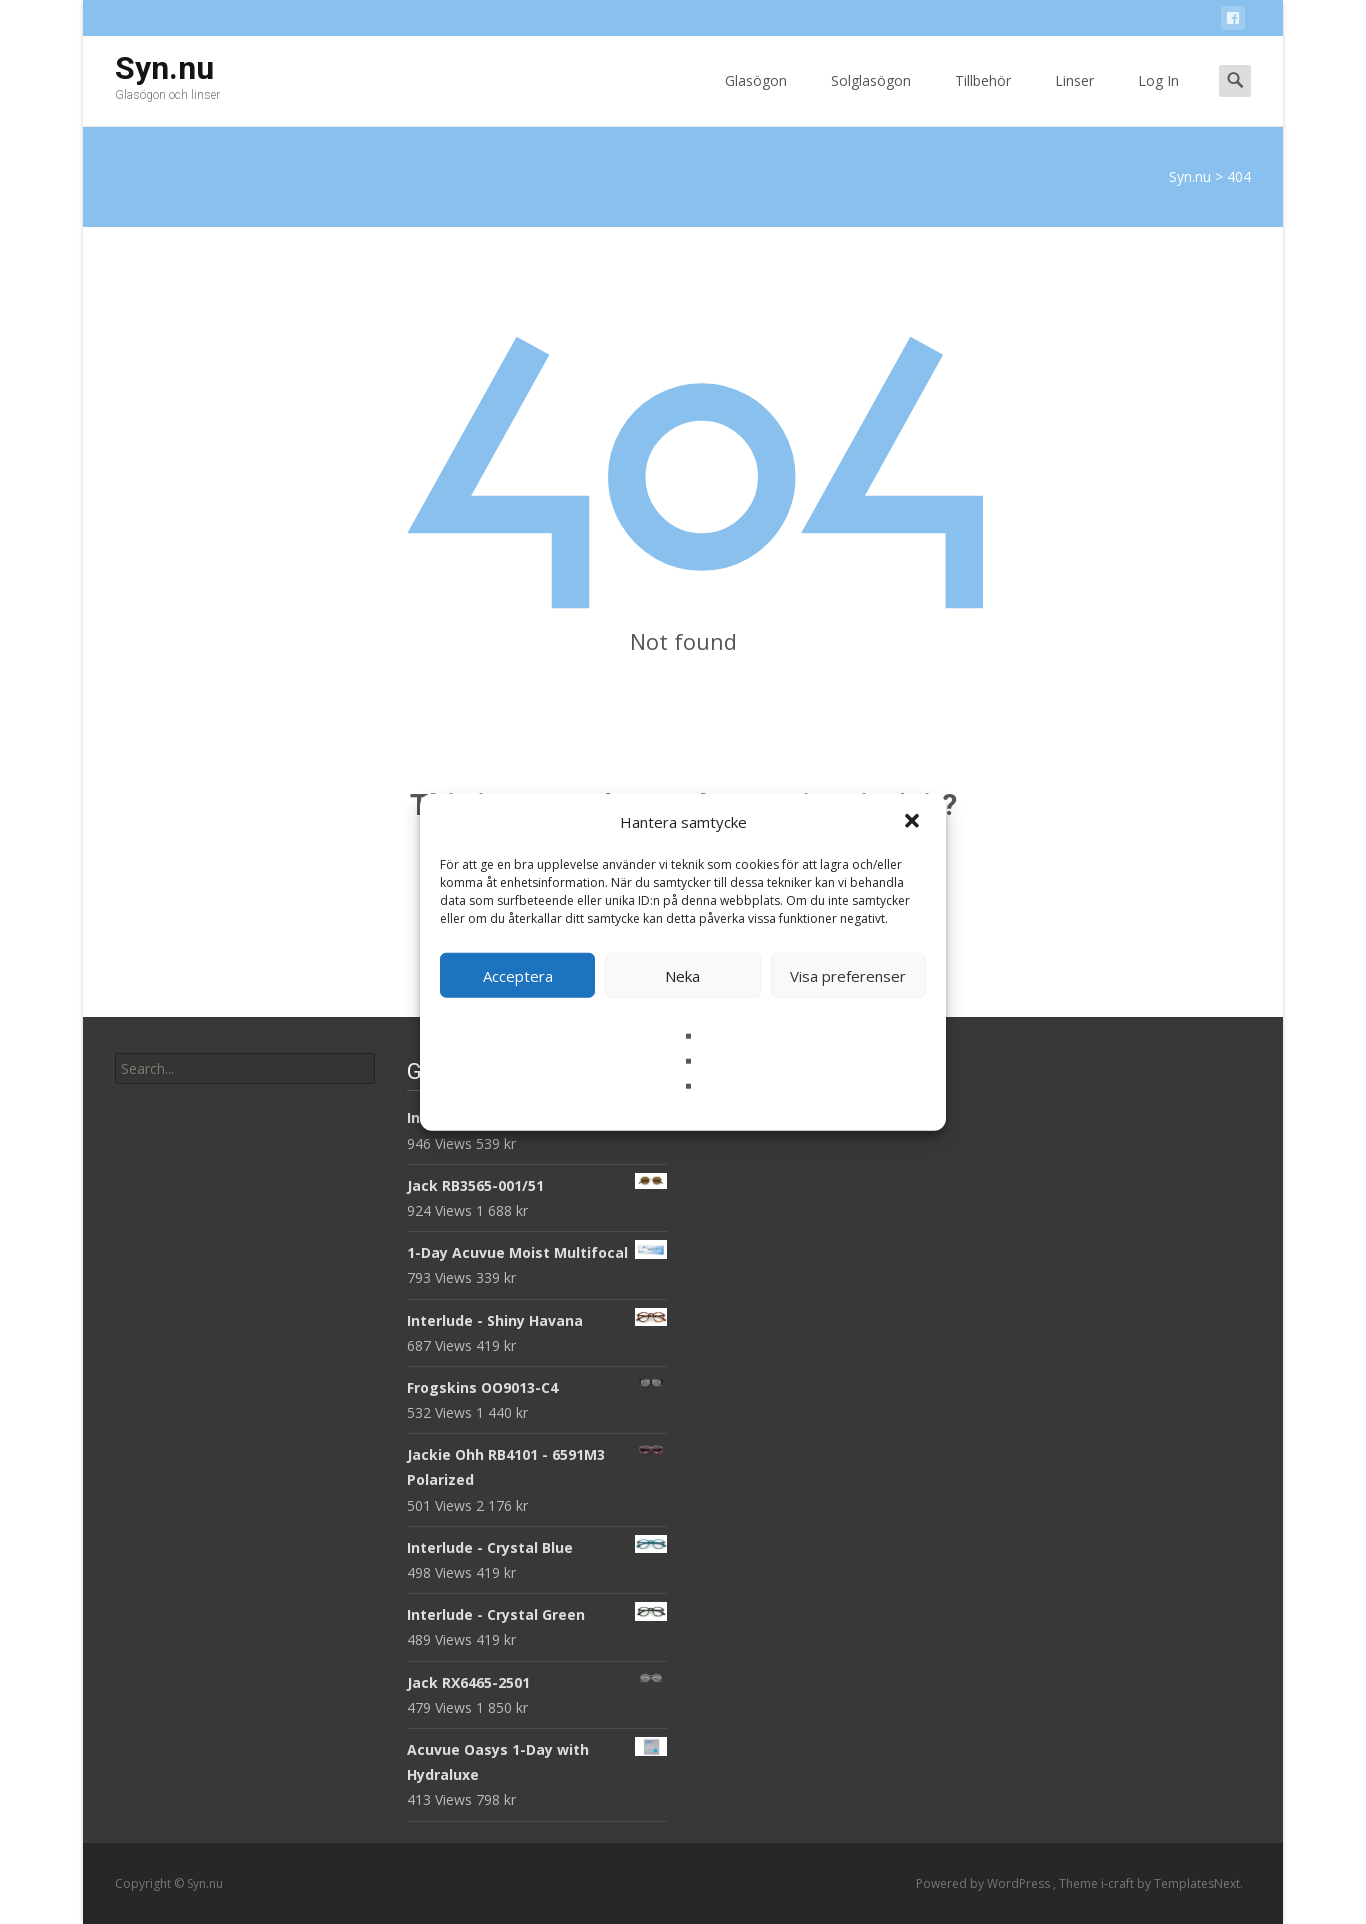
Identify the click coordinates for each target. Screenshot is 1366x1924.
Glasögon (756, 98)
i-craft (1119, 1883)
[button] (914, 822)
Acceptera (518, 975)
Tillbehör (983, 98)
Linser (1074, 98)
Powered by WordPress (984, 1883)
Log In (1158, 98)
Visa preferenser (848, 975)
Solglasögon (871, 98)
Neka (682, 975)
